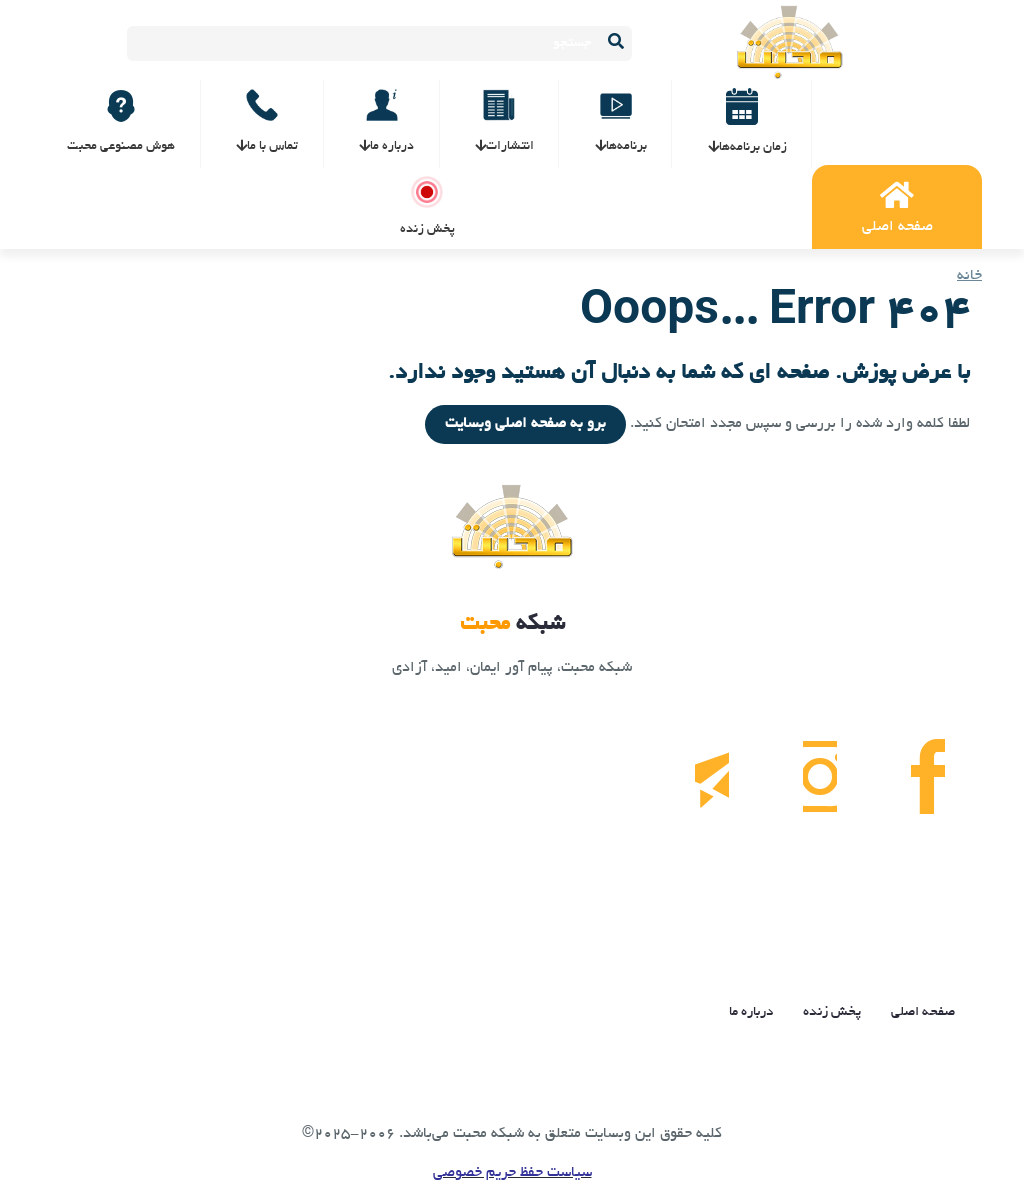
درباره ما (751, 1012)
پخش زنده (832, 1012)
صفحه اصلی (923, 1012)
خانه (969, 276)
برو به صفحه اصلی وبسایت (525, 424)
